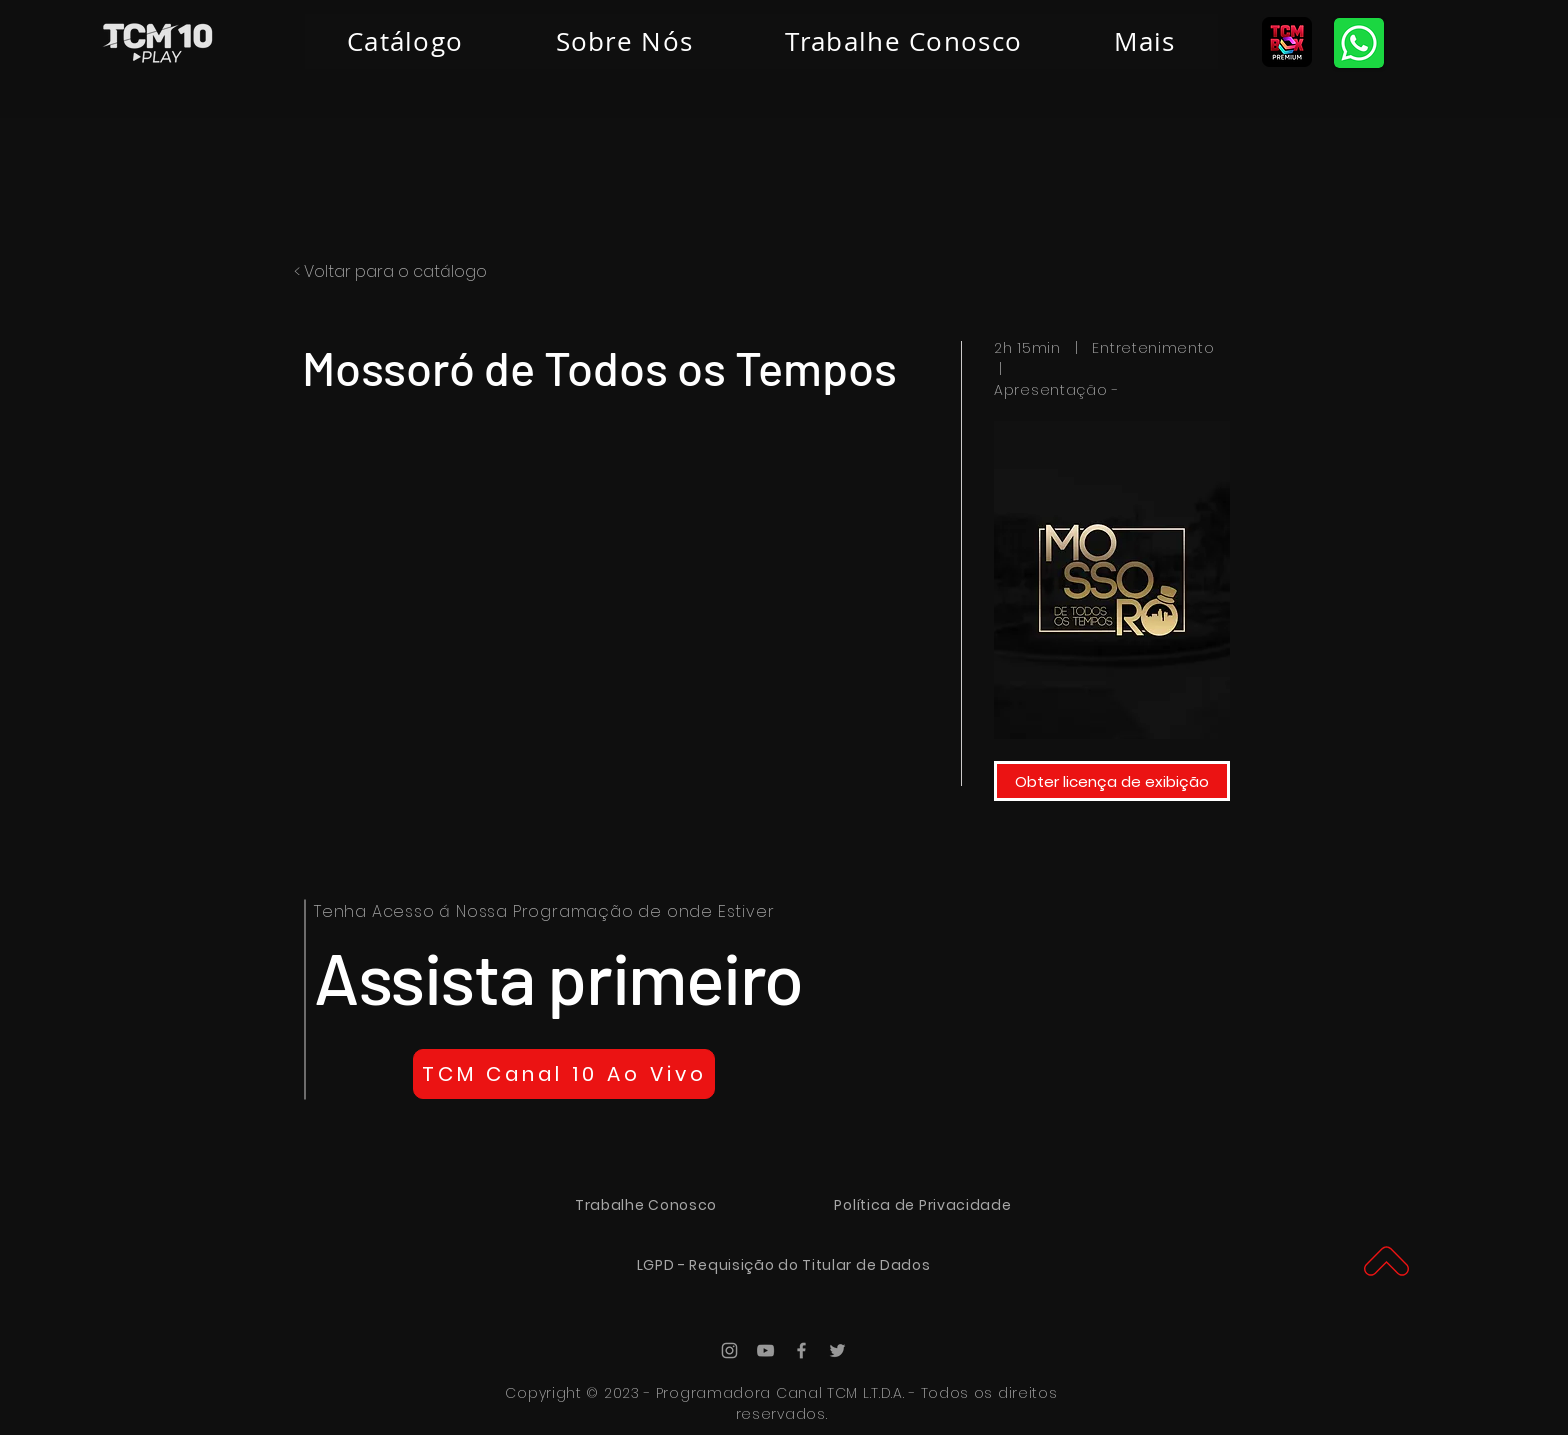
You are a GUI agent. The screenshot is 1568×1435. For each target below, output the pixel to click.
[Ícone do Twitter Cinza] (837, 1350)
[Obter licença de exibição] (1112, 781)
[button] (1144, 41)
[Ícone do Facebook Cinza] (801, 1350)
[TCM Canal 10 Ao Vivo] (564, 1074)
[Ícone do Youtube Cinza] (765, 1350)
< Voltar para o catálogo (390, 271)
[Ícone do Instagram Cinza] (729, 1350)
